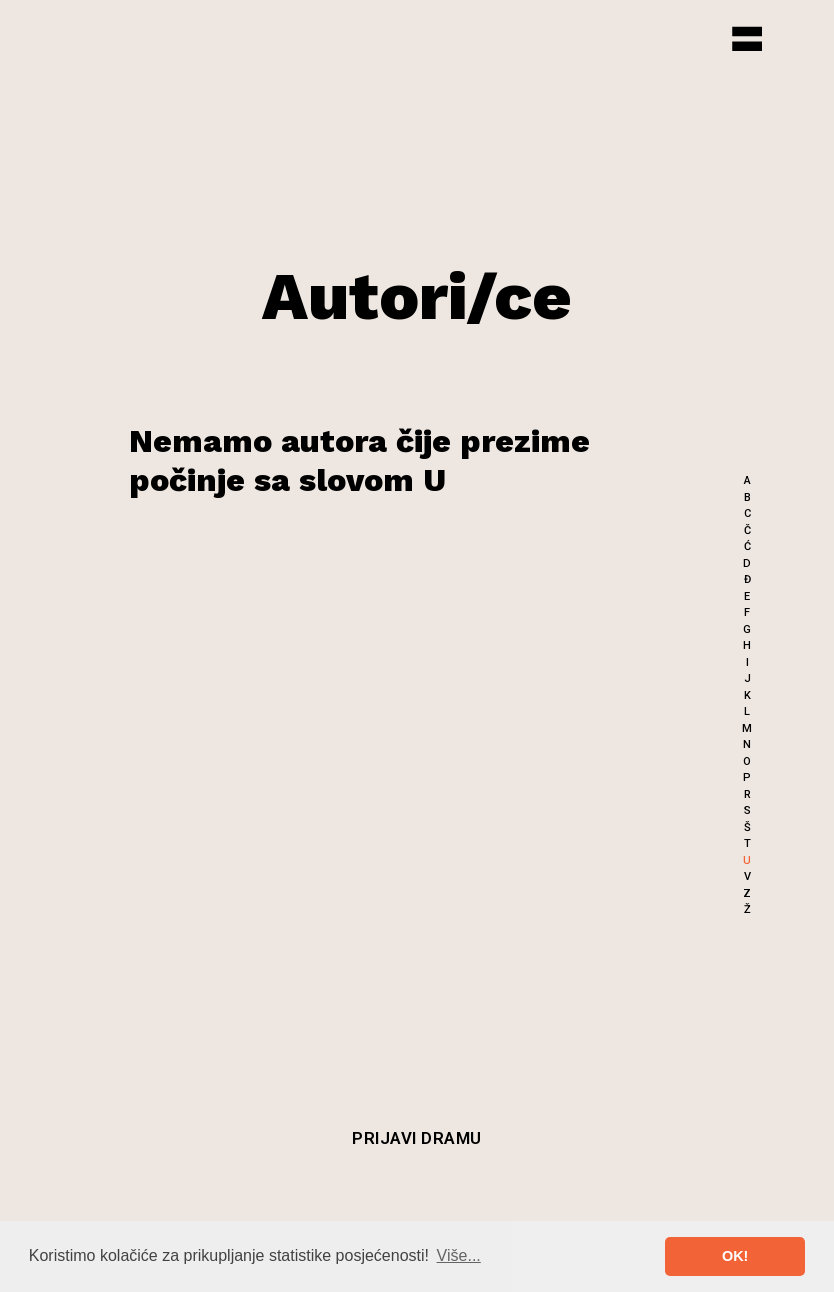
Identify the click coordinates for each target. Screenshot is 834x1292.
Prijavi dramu (417, 1138)
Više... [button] (459, 1255)
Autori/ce (417, 296)
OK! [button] (735, 1256)
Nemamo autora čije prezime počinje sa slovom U (359, 460)
